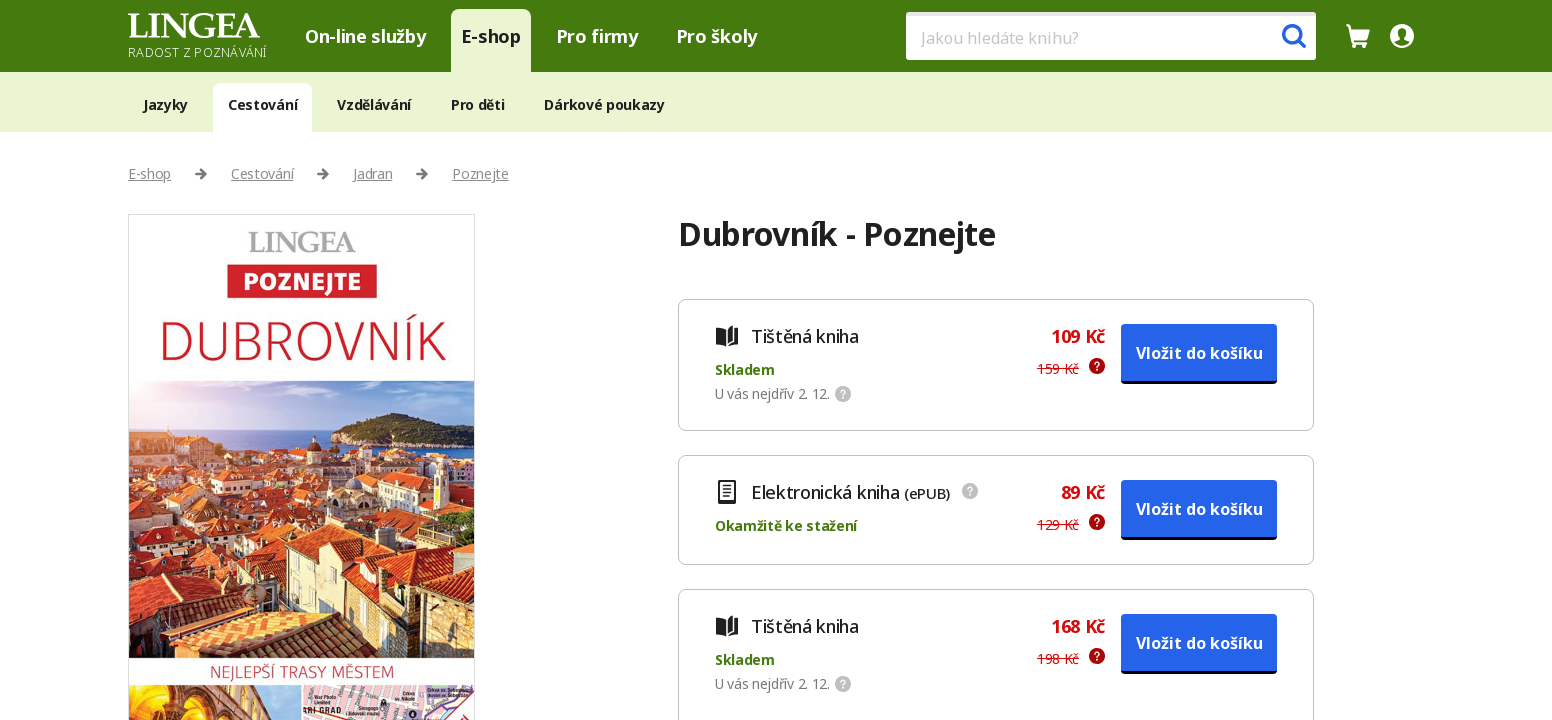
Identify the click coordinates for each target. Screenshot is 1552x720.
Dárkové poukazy (604, 104)
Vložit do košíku (1199, 353)
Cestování (262, 104)
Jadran (372, 173)
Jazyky (165, 104)
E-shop (491, 36)
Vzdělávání (374, 104)
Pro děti (477, 104)
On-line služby (365, 36)
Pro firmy (597, 36)
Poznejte (480, 173)
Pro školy (716, 36)
